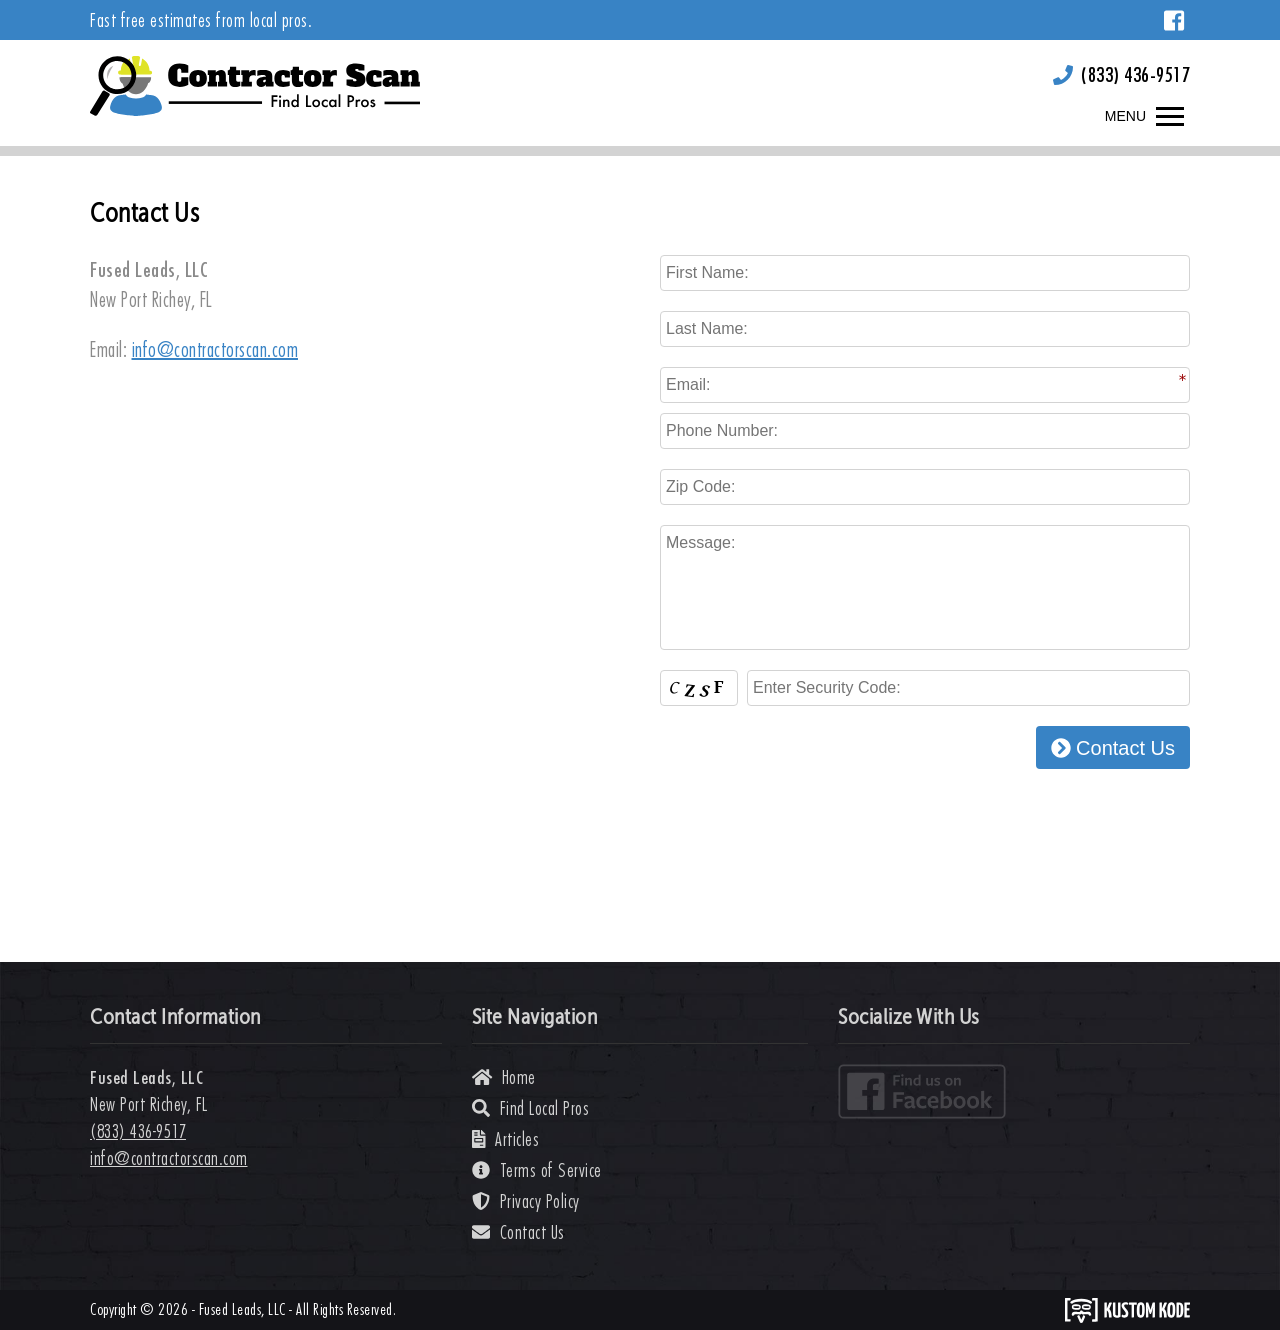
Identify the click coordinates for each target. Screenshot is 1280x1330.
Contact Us (1113, 748)
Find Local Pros (531, 1108)
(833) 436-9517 (1135, 74)
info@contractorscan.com (215, 349)
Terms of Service (537, 1170)
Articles (506, 1139)
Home (504, 1077)
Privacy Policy (526, 1201)
